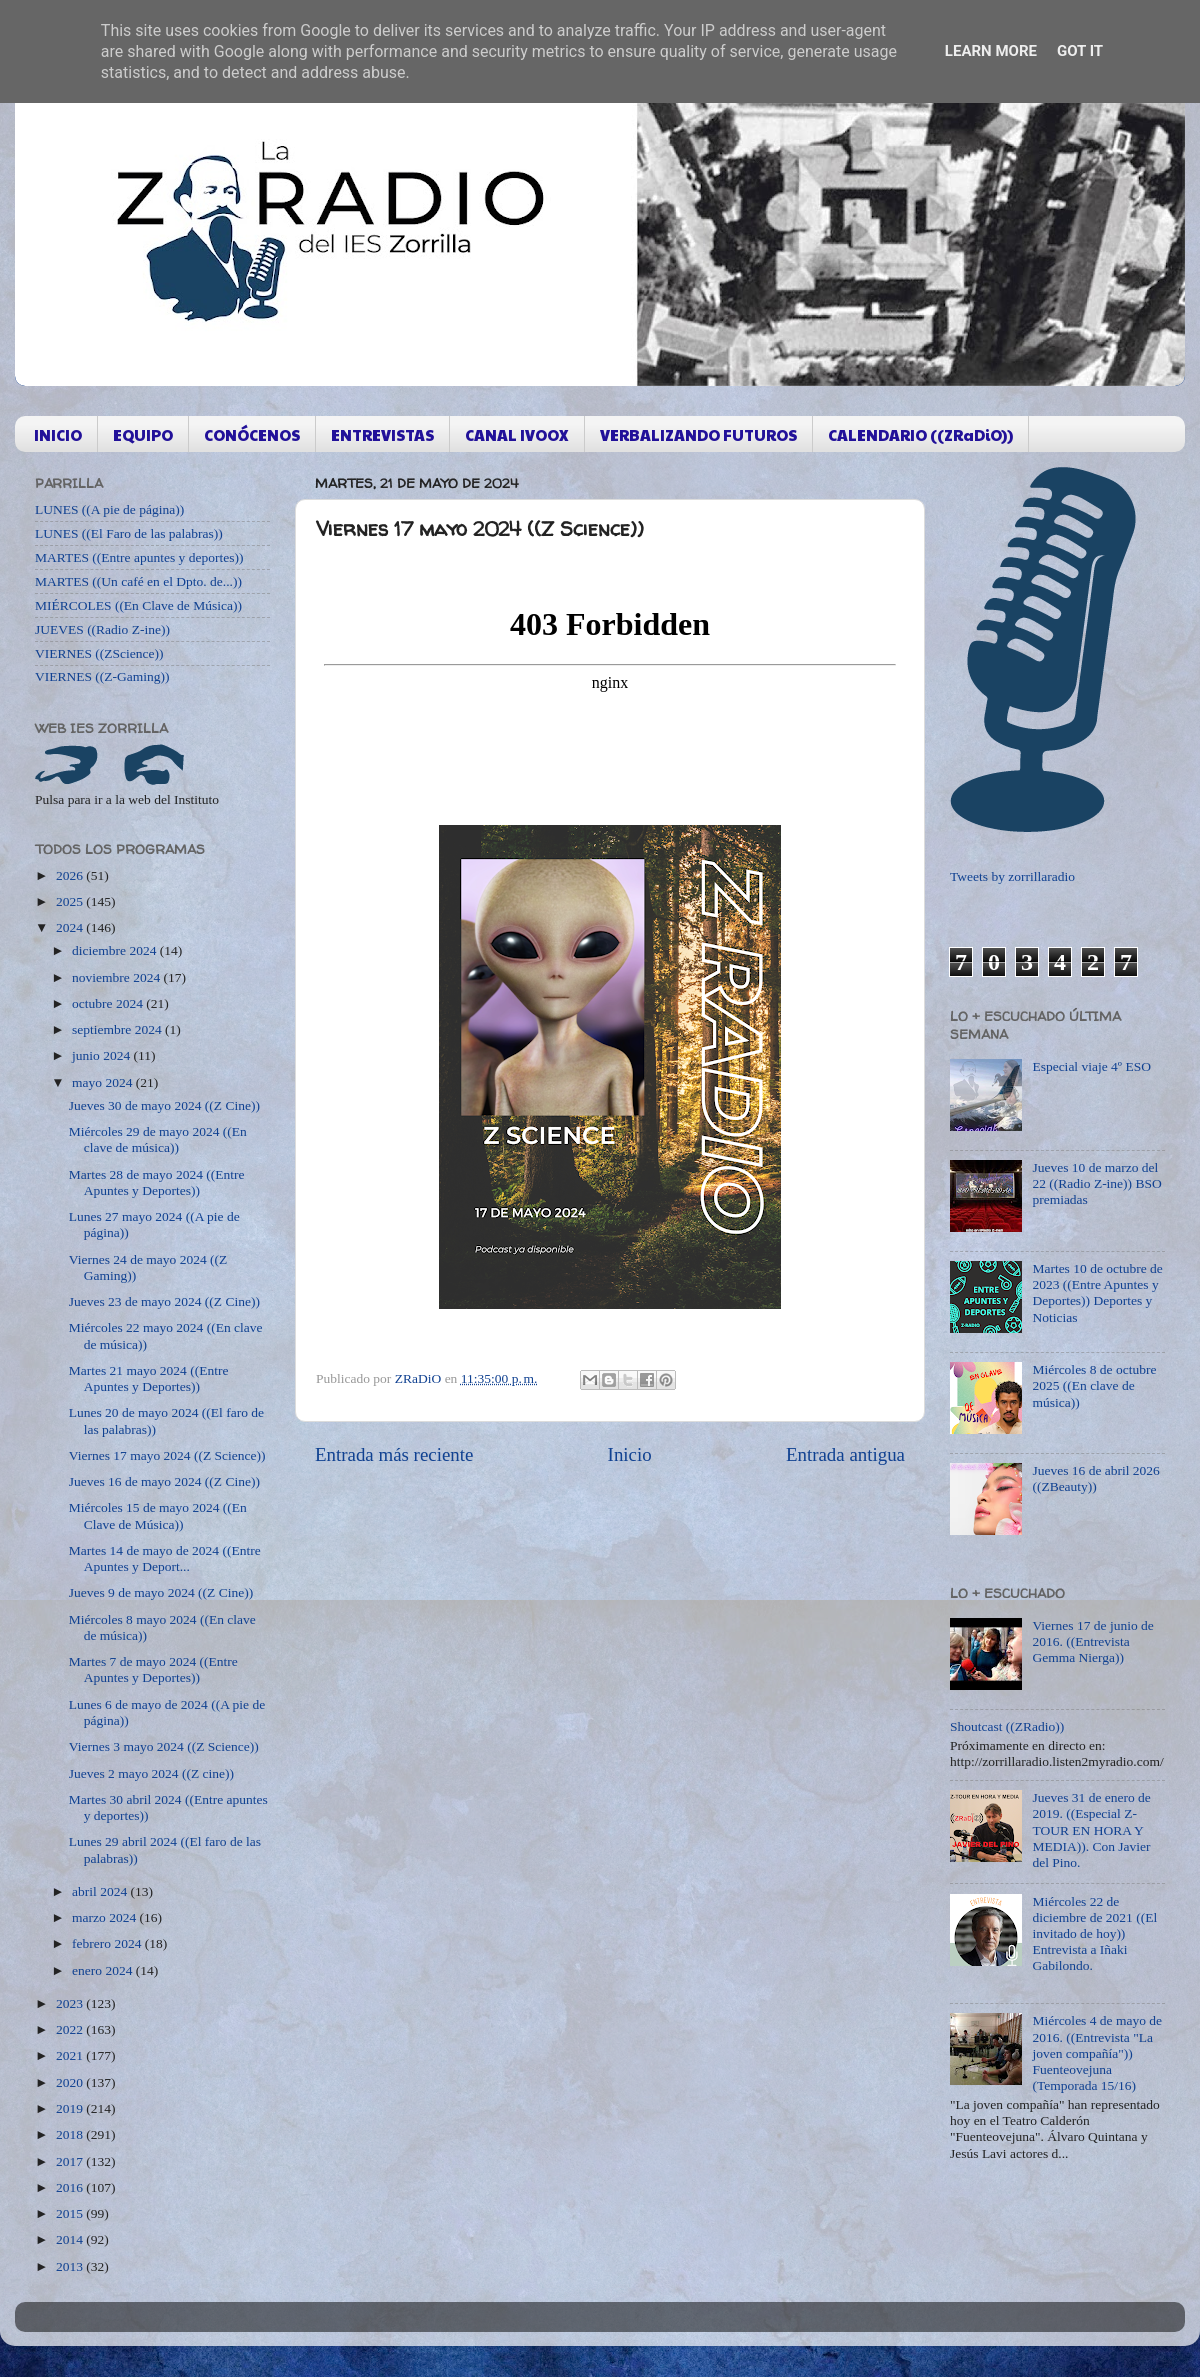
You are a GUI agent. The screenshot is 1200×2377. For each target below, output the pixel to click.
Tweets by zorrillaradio (1012, 876)
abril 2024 (101, 1891)
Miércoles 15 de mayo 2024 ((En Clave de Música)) (158, 1515)
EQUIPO (143, 434)
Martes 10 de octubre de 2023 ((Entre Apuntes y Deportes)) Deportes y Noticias (1097, 1293)
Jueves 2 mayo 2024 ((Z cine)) (151, 1773)
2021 (71, 2055)
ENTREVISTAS (382, 434)
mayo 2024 (104, 1082)
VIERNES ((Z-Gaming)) (102, 676)
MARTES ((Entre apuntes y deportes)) (139, 557)
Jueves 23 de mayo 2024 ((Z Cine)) (164, 1301)
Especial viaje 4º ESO (1091, 1066)
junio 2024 (103, 1055)
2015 (71, 2213)
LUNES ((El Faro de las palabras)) (129, 533)
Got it (1080, 51)
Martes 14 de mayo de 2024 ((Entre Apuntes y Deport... (165, 1558)
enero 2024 (104, 1970)
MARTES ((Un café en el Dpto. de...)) (138, 581)
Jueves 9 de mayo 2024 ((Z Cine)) (161, 1592)
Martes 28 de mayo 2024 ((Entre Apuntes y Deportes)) (157, 1182)
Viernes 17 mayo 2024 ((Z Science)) (167, 1455)
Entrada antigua (845, 1454)
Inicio (630, 1454)
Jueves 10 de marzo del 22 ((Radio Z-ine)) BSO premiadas (1096, 1183)
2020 (71, 2082)
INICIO (58, 434)
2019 (71, 2108)
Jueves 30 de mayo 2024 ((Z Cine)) (164, 1105)
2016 (71, 2187)
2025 (71, 901)
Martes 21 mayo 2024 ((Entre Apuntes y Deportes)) (149, 1378)
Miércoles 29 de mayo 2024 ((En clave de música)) (158, 1139)
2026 (71, 875)
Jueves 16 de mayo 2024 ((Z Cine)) (164, 1481)
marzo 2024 (105, 1917)
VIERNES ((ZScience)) (99, 653)
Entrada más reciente (394, 1454)
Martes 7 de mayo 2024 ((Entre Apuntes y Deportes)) (153, 1669)
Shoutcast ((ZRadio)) (1007, 1726)
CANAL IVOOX (517, 434)
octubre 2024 (109, 1003)
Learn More (991, 51)
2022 (71, 2029)
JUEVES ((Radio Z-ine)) (102, 629)
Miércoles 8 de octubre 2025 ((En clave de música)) (1094, 1385)
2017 (71, 2161)
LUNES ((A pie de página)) (109, 509)
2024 (71, 927)
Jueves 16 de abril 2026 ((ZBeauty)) (1095, 1478)
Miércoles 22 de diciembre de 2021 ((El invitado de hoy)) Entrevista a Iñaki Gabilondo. (1094, 1934)
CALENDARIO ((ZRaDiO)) (920, 434)
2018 (71, 2134)
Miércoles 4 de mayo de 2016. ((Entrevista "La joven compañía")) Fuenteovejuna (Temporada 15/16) (1097, 2053)
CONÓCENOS (252, 434)
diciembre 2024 (116, 950)
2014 (71, 2239)
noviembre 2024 (117, 977)
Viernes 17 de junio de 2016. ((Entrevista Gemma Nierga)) (1092, 1641)
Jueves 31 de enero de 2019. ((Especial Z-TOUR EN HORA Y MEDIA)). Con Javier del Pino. (1091, 1830)
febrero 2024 (108, 1943)
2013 (71, 2266)
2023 (71, 2003)
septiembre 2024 (118, 1029)
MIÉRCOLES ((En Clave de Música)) (138, 605)
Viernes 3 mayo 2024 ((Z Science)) (164, 1746)
